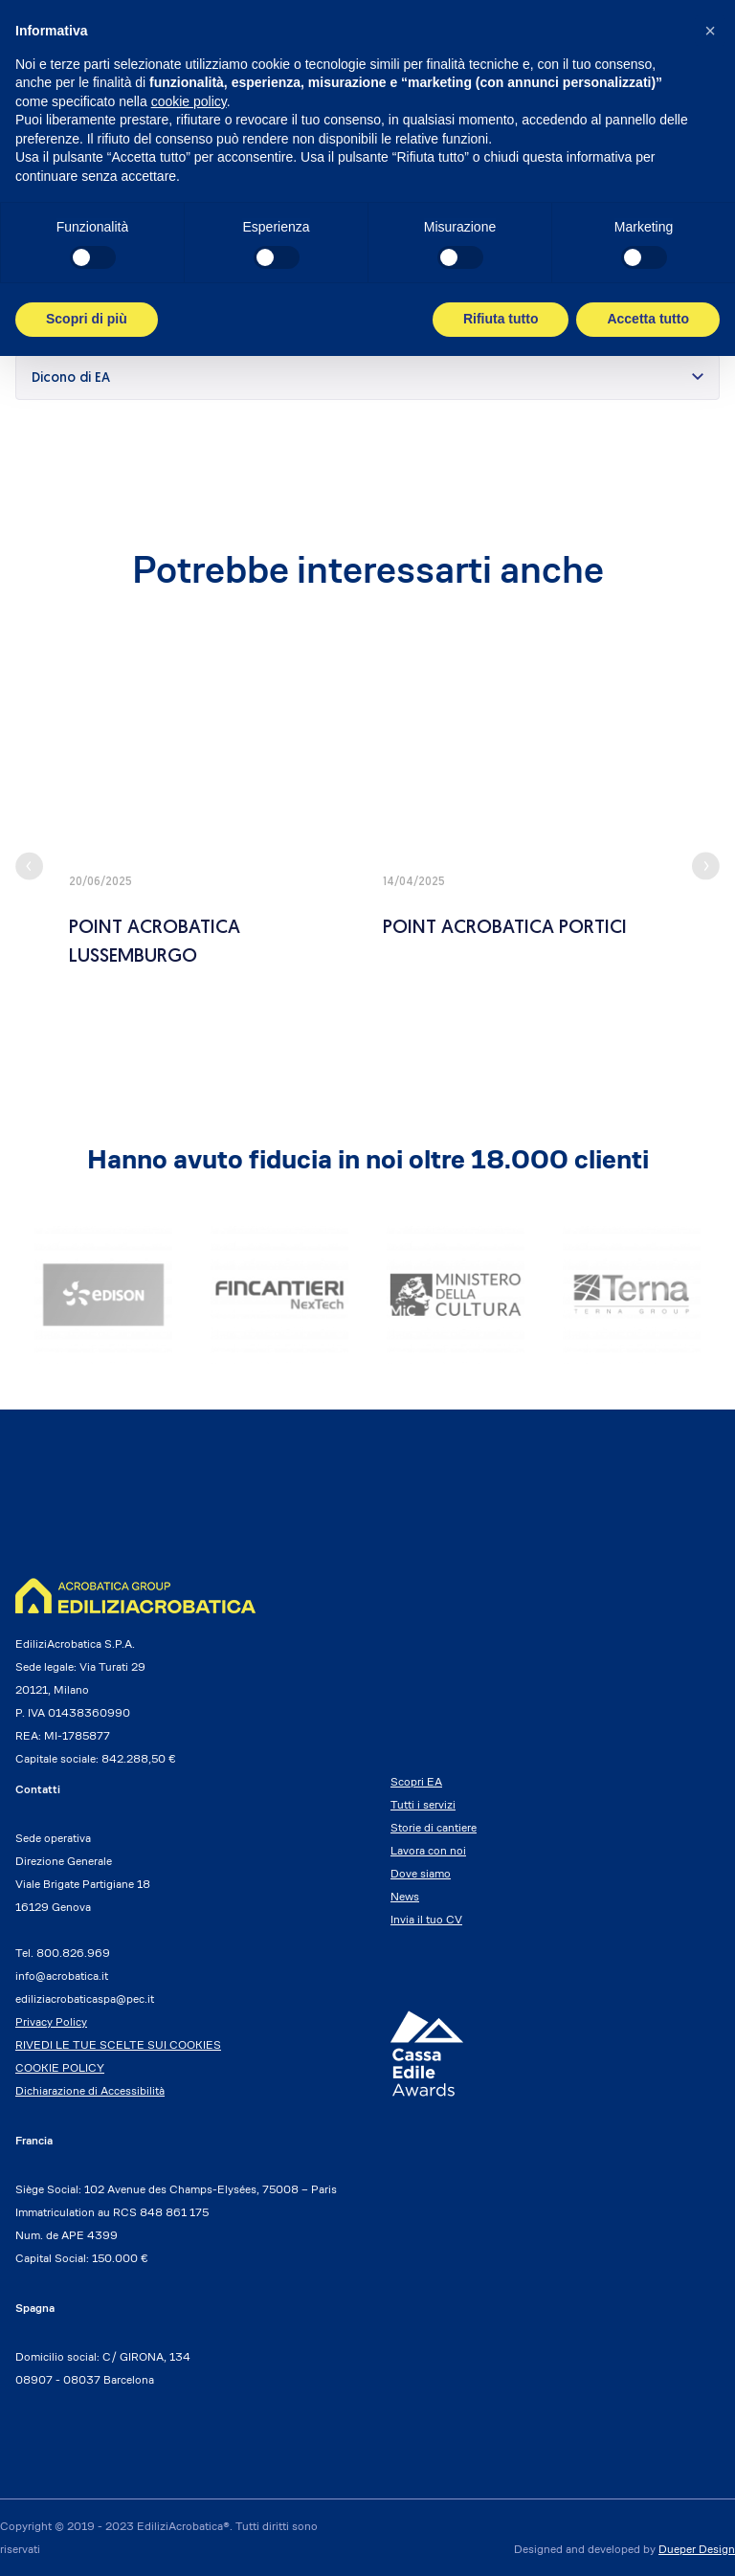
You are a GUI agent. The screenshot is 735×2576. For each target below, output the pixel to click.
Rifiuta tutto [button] (501, 318)
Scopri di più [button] (86, 318)
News (404, 1896)
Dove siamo (420, 1873)
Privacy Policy (51, 2021)
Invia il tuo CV (426, 1919)
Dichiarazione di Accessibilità (90, 2090)
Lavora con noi (428, 1850)
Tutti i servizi (423, 1804)
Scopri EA (416, 1781)
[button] (710, 30)
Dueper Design (696, 2549)
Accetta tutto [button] (648, 318)
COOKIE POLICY (59, 2067)
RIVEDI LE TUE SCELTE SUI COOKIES (118, 2044)
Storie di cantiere (433, 1827)
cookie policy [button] (189, 101)
